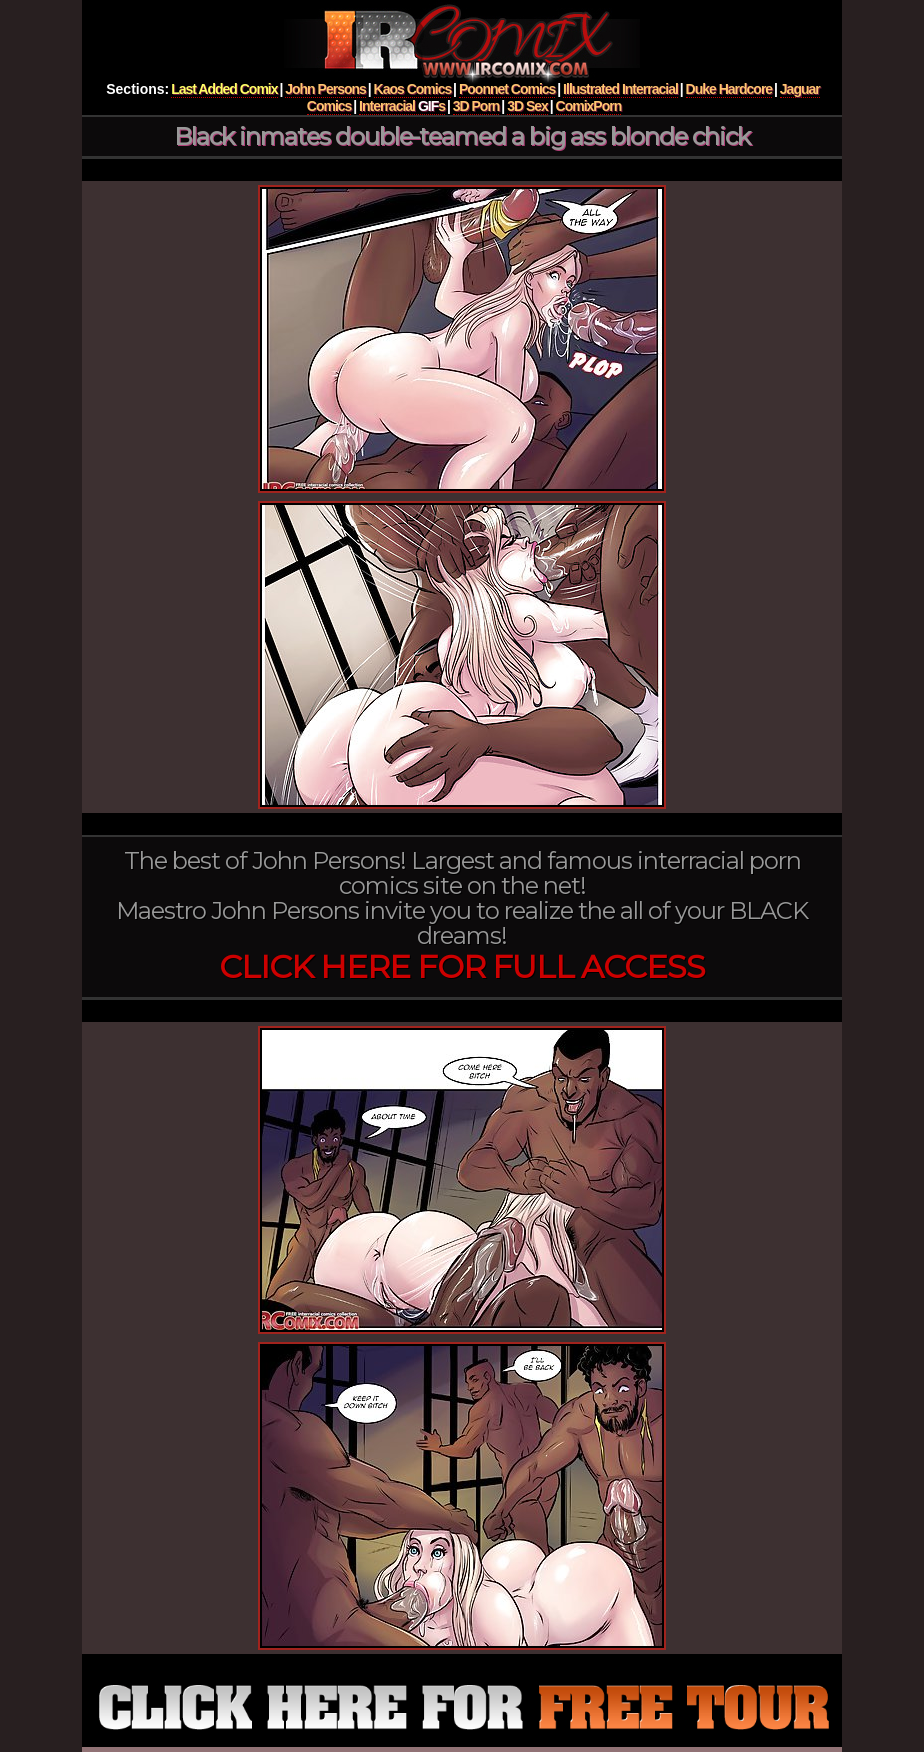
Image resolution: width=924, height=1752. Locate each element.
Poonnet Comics (507, 89)
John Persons (325, 89)
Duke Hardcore (729, 89)
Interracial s (402, 106)
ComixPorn (589, 106)
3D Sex (527, 106)
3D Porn (476, 106)
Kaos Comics (413, 89)
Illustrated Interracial (620, 89)
